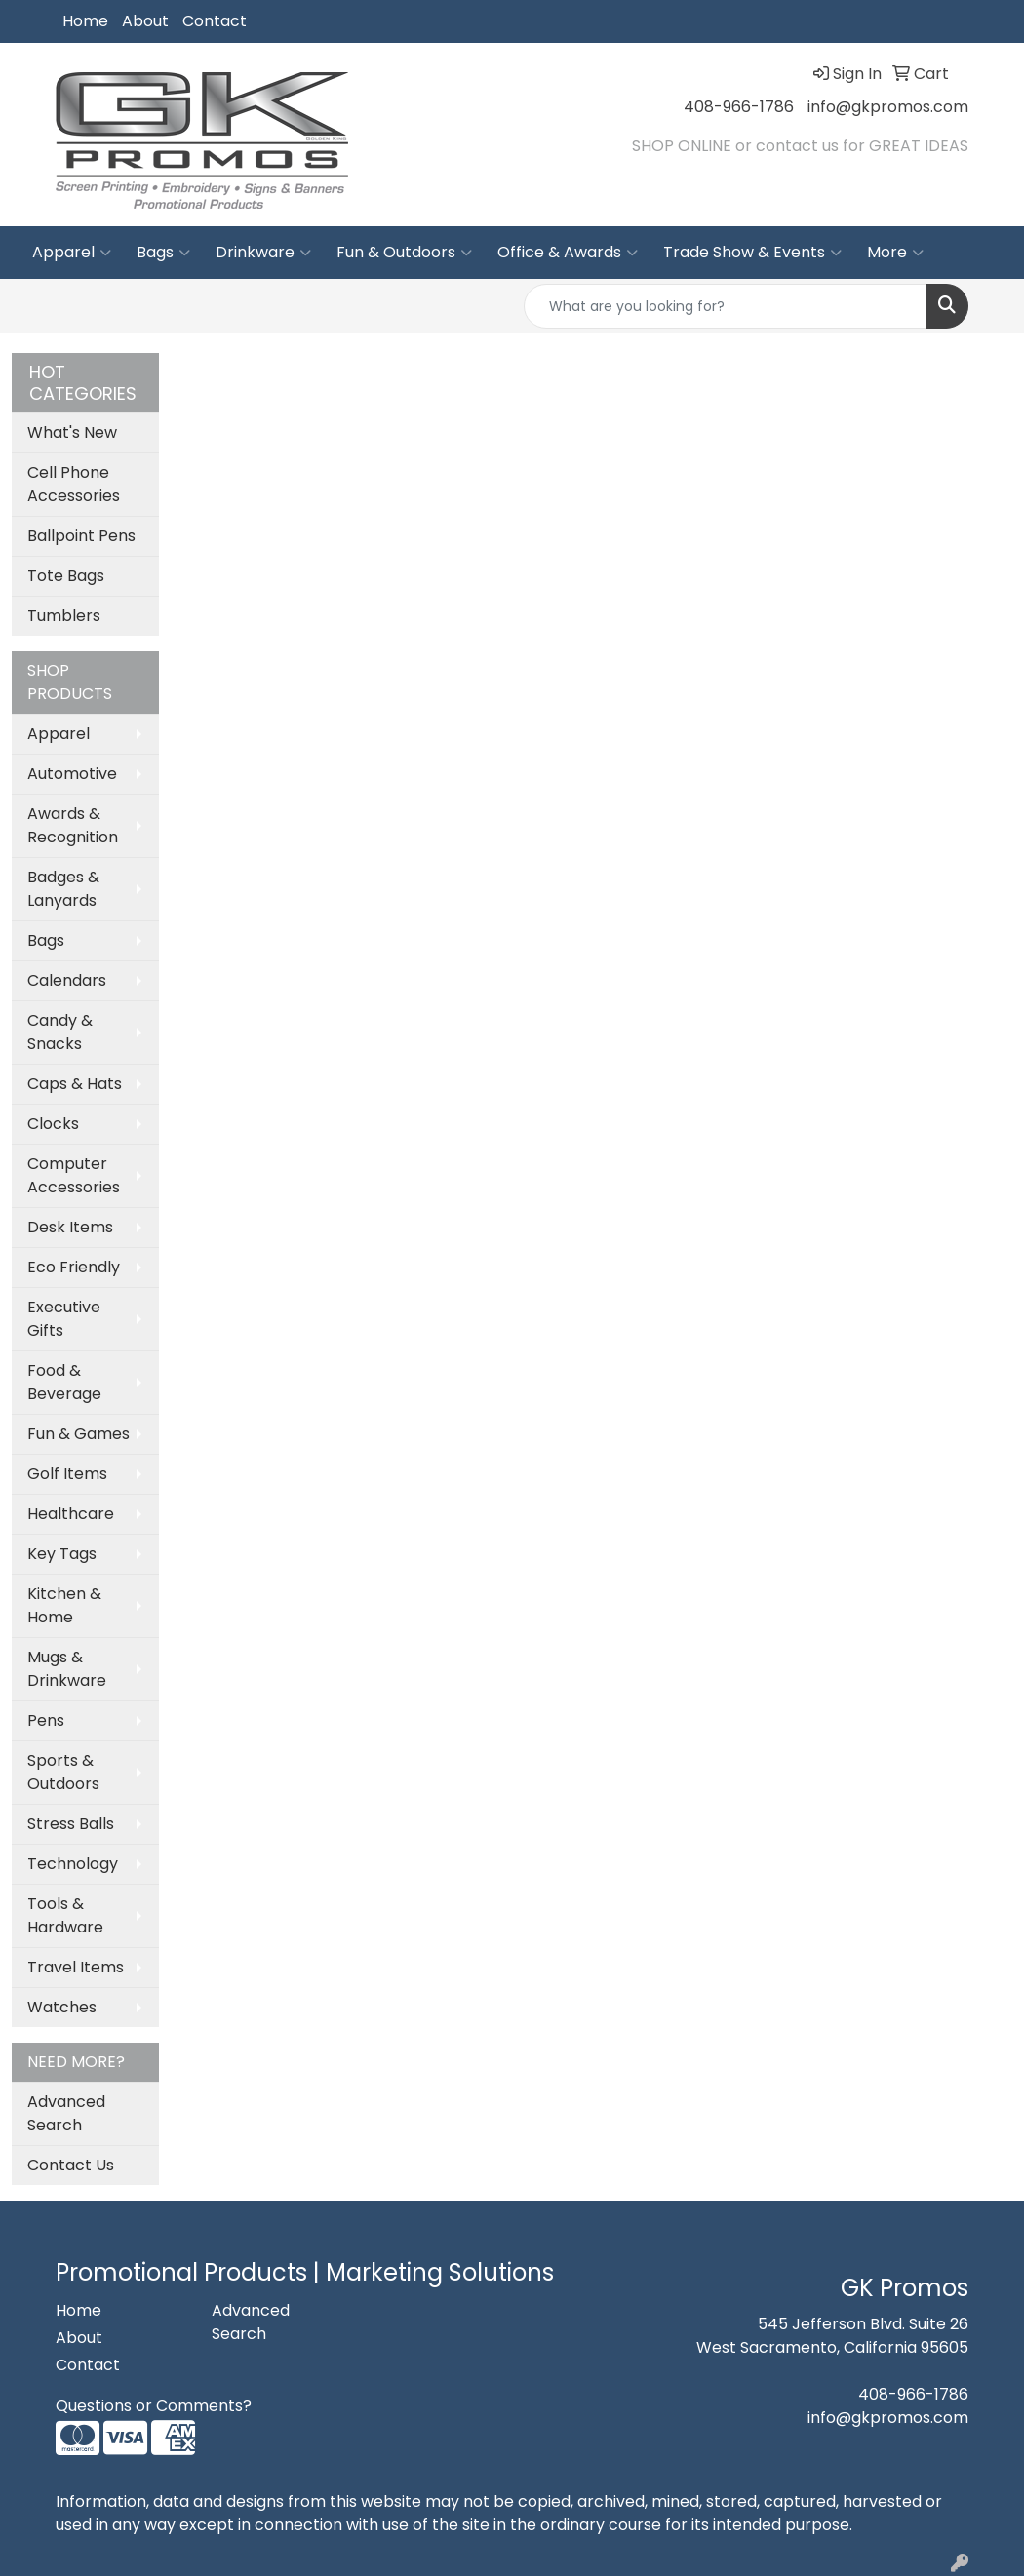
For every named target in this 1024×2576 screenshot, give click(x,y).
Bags (163, 252)
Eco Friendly (73, 1267)
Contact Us (70, 2165)
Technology (72, 1864)
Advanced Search (66, 2113)
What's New (72, 432)
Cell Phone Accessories (73, 484)
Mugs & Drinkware (66, 1669)
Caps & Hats (74, 1084)
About (145, 21)
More (895, 252)
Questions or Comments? (154, 2406)
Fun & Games (78, 1434)
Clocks (53, 1123)
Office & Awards (567, 252)
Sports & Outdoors (63, 1772)
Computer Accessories (73, 1175)
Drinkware (263, 252)
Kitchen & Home (64, 1605)
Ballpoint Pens (81, 536)
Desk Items (70, 1227)
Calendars (66, 980)
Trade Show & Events (752, 252)
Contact (214, 21)
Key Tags (62, 1553)
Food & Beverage (64, 1382)
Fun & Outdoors (404, 252)
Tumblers (63, 616)
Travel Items (75, 1967)
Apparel (71, 252)
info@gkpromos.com (887, 107)
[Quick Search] (725, 306)
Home (85, 21)
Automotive (72, 773)
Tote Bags (65, 576)
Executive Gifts (63, 1319)
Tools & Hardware (65, 1915)
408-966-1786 (739, 107)
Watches (62, 2007)
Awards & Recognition (72, 825)
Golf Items (67, 1474)
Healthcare (70, 1514)
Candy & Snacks (60, 1032)
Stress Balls (70, 1824)
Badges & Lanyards (63, 889)
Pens (45, 1720)
